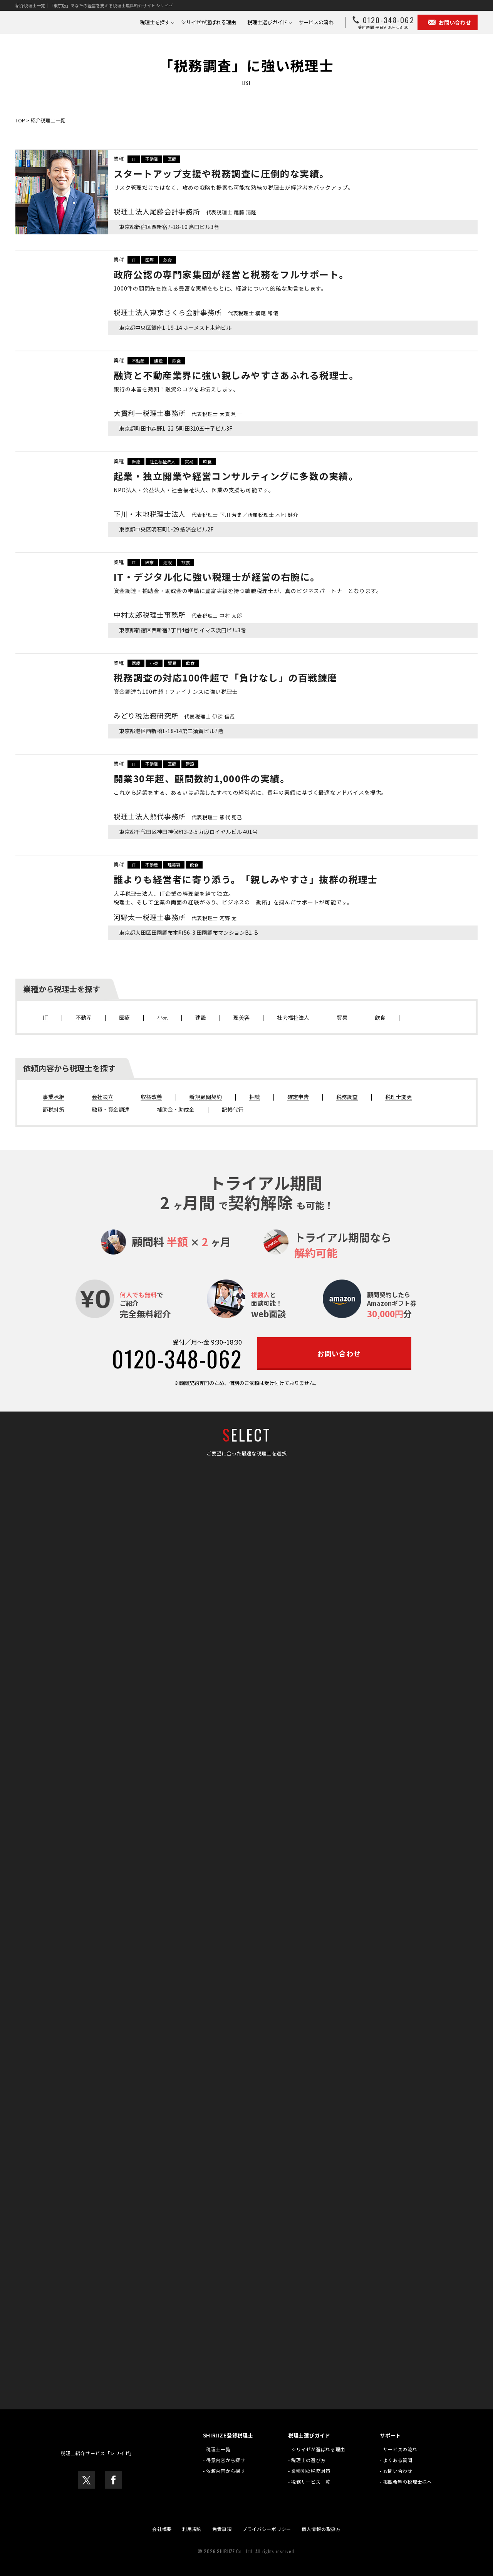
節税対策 (53, 1110)
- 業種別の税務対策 (309, 2470)
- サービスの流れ (398, 2449)
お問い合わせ (447, 22)
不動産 (151, 159)
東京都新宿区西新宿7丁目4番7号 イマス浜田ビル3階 (175, 630)
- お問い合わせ (396, 2470)
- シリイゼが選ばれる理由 (316, 2449)
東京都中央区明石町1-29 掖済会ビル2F (160, 529)
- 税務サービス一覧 (309, 2481)
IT (134, 159)
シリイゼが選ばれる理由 (208, 22)
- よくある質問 (396, 2460)
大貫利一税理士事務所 (178, 413)
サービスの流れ (316, 22)
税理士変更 (398, 1097)
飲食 (167, 260)
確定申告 (298, 1097)
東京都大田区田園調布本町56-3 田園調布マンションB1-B (180, 932)
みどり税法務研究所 (174, 715)
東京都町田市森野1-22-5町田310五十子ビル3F (168, 428)
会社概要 (162, 2529)
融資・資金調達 (110, 1110)
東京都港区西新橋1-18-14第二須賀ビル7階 (164, 731)
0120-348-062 (177, 1358)
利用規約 (192, 2529)
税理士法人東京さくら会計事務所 (196, 312)
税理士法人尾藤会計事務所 (185, 211)
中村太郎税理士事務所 (178, 615)
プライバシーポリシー (266, 2529)
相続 (254, 1097)
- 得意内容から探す (224, 2460)
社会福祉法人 (162, 461)
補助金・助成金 (176, 1110)
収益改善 (151, 1097)
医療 (172, 159)
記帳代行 (232, 1110)
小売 (154, 663)
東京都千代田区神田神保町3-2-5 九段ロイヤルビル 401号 (180, 831)
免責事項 (222, 2529)
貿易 (189, 461)
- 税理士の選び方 (306, 2460)
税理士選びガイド (267, 22)
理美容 (174, 865)
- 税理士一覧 (217, 2449)
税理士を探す (155, 22)
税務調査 (347, 1097)
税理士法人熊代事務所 (178, 816)
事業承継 (53, 1097)
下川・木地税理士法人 (209, 514)
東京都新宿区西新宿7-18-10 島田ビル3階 (162, 227)
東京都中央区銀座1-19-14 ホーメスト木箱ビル (168, 327)
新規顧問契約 (205, 1097)
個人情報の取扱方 (321, 2529)
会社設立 (102, 1097)
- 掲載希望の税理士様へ (406, 2481)
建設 (158, 360)
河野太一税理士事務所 (178, 917)
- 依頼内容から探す (224, 2470)
